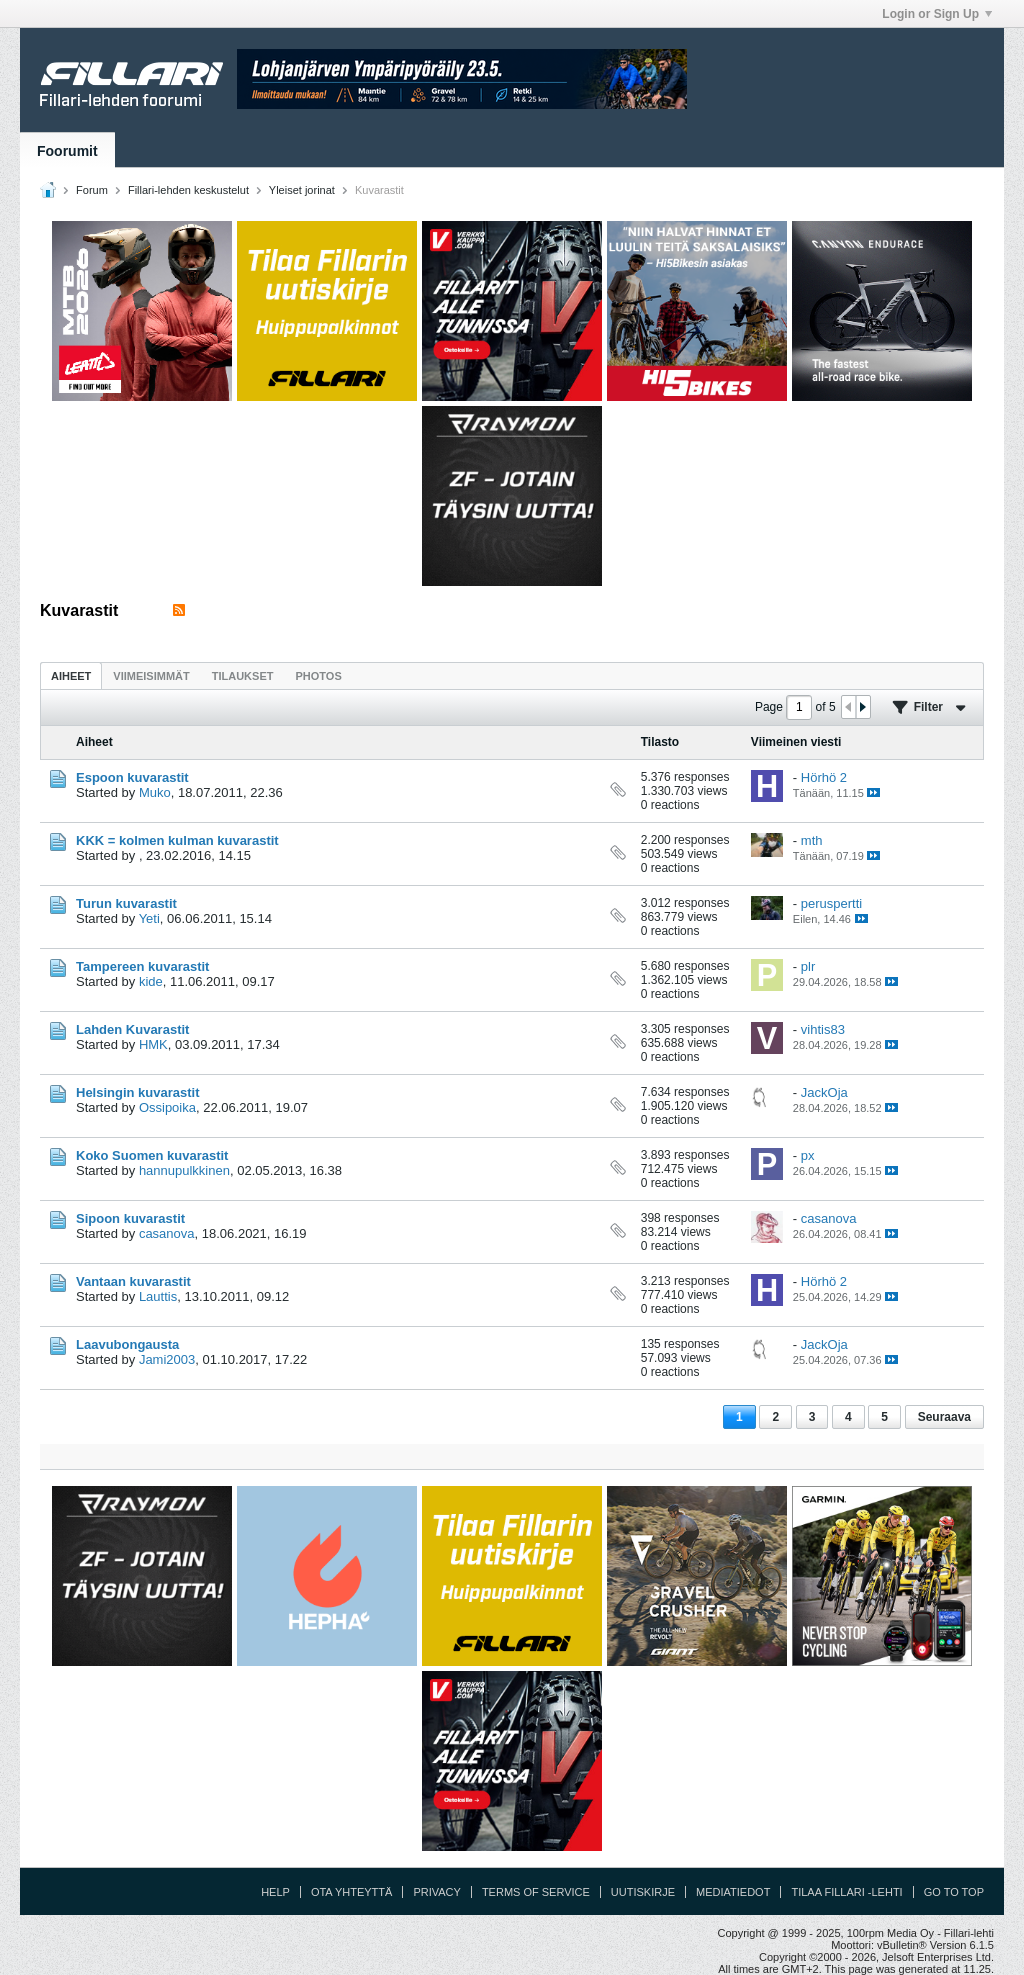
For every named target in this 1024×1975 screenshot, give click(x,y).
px (808, 1155)
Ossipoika (167, 1107)
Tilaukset (243, 676)
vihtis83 (823, 1029)
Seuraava (944, 1417)
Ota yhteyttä (352, 1892)
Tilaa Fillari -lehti (846, 1892)
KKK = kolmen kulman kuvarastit (177, 840)
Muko (155, 792)
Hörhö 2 (824, 777)
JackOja (824, 1092)
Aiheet (71, 676)
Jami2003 (167, 1359)
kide (151, 981)
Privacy (436, 1892)
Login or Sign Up (937, 14)
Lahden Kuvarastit (132, 1029)
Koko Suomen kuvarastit (152, 1155)
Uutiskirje (643, 1892)
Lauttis (158, 1296)
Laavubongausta (127, 1344)
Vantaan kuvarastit (133, 1281)
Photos (318, 676)
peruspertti (831, 903)
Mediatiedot (733, 1892)
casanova (167, 1233)
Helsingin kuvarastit (138, 1092)
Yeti (149, 918)
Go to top (954, 1892)
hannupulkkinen (184, 1170)
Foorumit (67, 151)
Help (275, 1892)
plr (808, 966)
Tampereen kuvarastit (142, 966)
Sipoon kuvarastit (130, 1218)
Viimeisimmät (151, 676)
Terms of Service (536, 1892)
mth (812, 840)
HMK (153, 1044)
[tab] (71, 675)
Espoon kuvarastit (132, 777)
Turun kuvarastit (126, 903)
